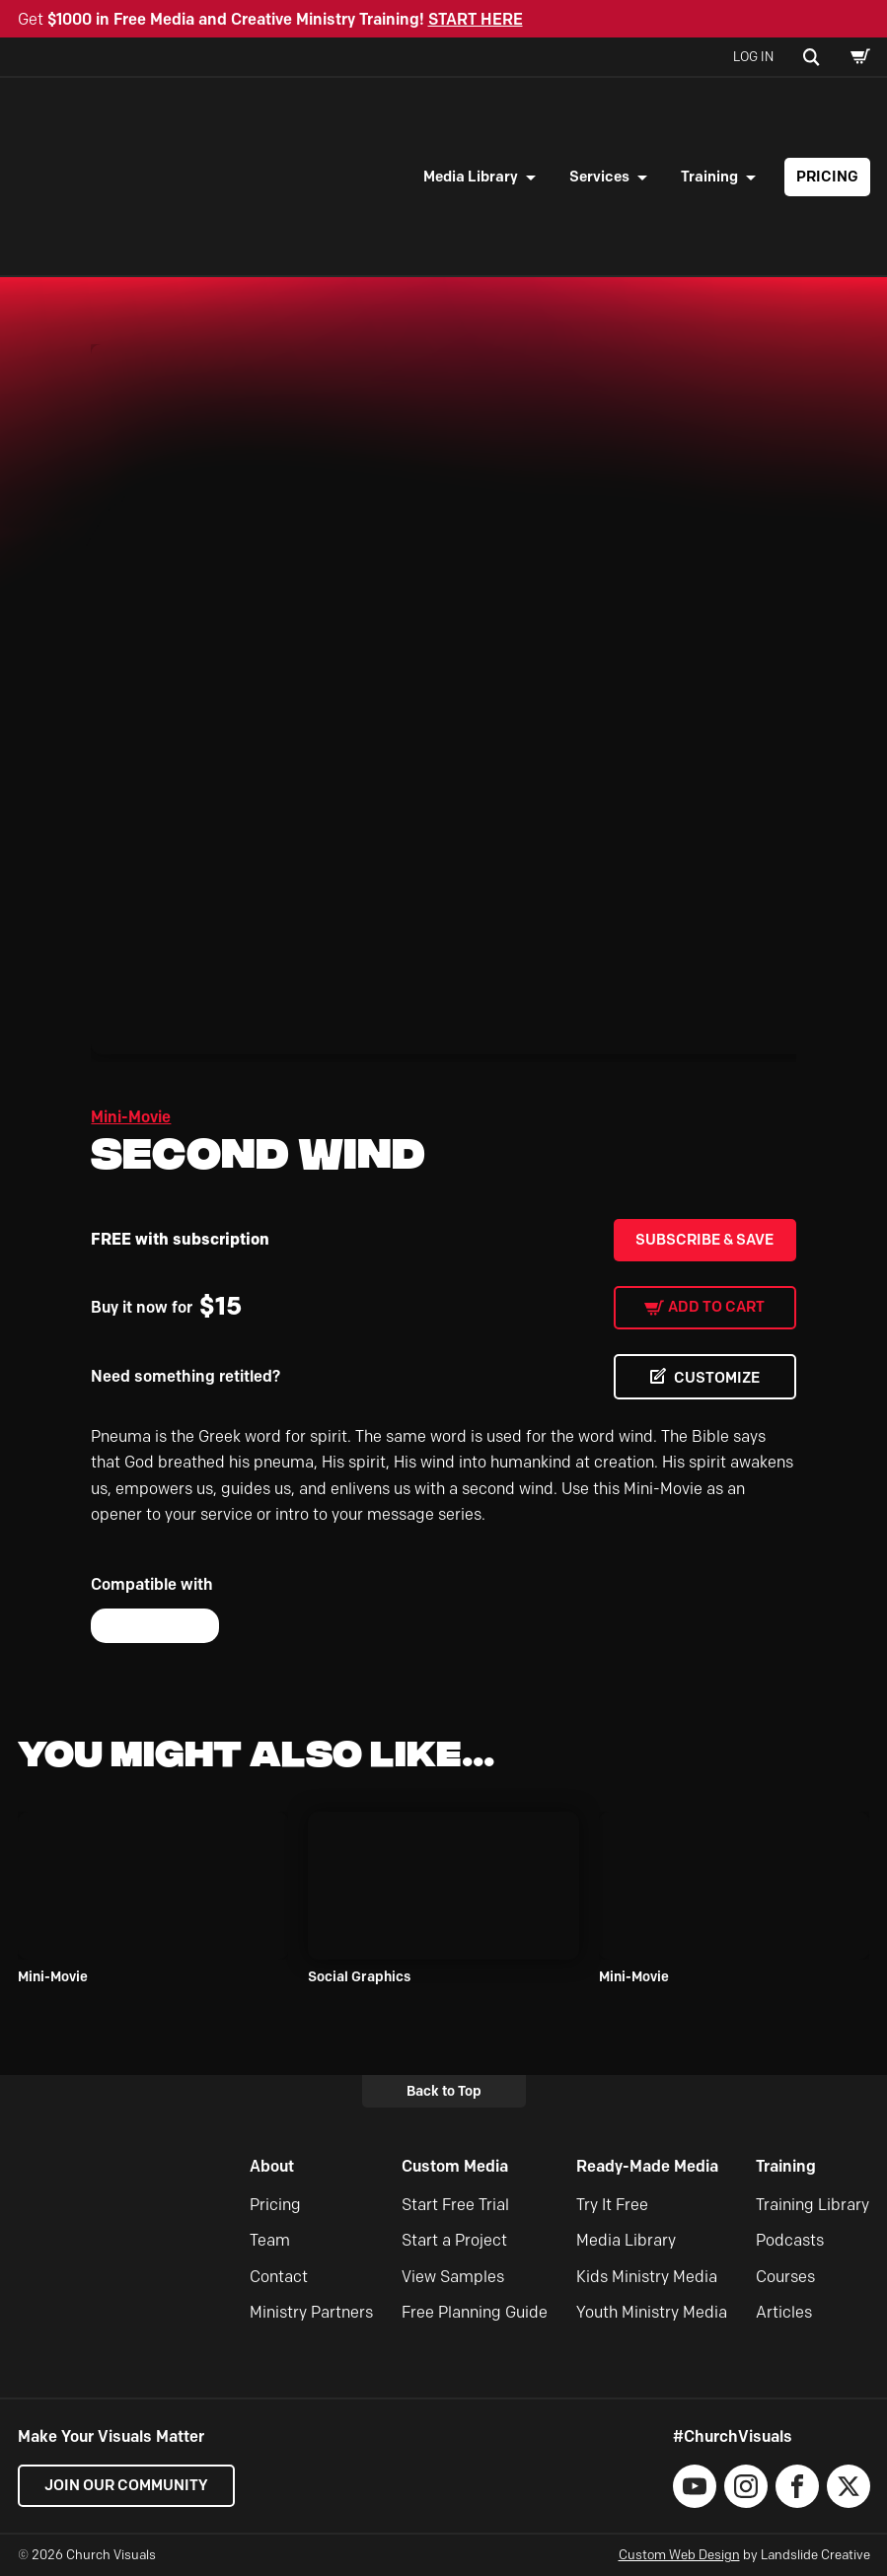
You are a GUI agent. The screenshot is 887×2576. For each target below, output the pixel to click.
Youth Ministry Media (651, 2312)
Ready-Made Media (647, 2166)
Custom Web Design (679, 2554)
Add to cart (716, 1307)
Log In (753, 56)
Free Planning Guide (475, 2312)
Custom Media (455, 2166)
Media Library (470, 176)
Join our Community (126, 2485)
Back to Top (444, 2091)
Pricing (827, 176)
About (272, 2166)
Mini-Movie (131, 1117)
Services (599, 176)
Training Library (812, 2204)
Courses (785, 2276)
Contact (279, 2276)
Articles (784, 2312)
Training (709, 176)
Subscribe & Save (704, 1240)
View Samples (453, 2276)
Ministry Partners (311, 2312)
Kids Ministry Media (646, 2276)
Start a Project (454, 2240)
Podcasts (790, 2240)
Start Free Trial (455, 2204)
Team (270, 2240)
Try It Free (612, 2204)
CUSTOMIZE (717, 1378)
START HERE (475, 19)
